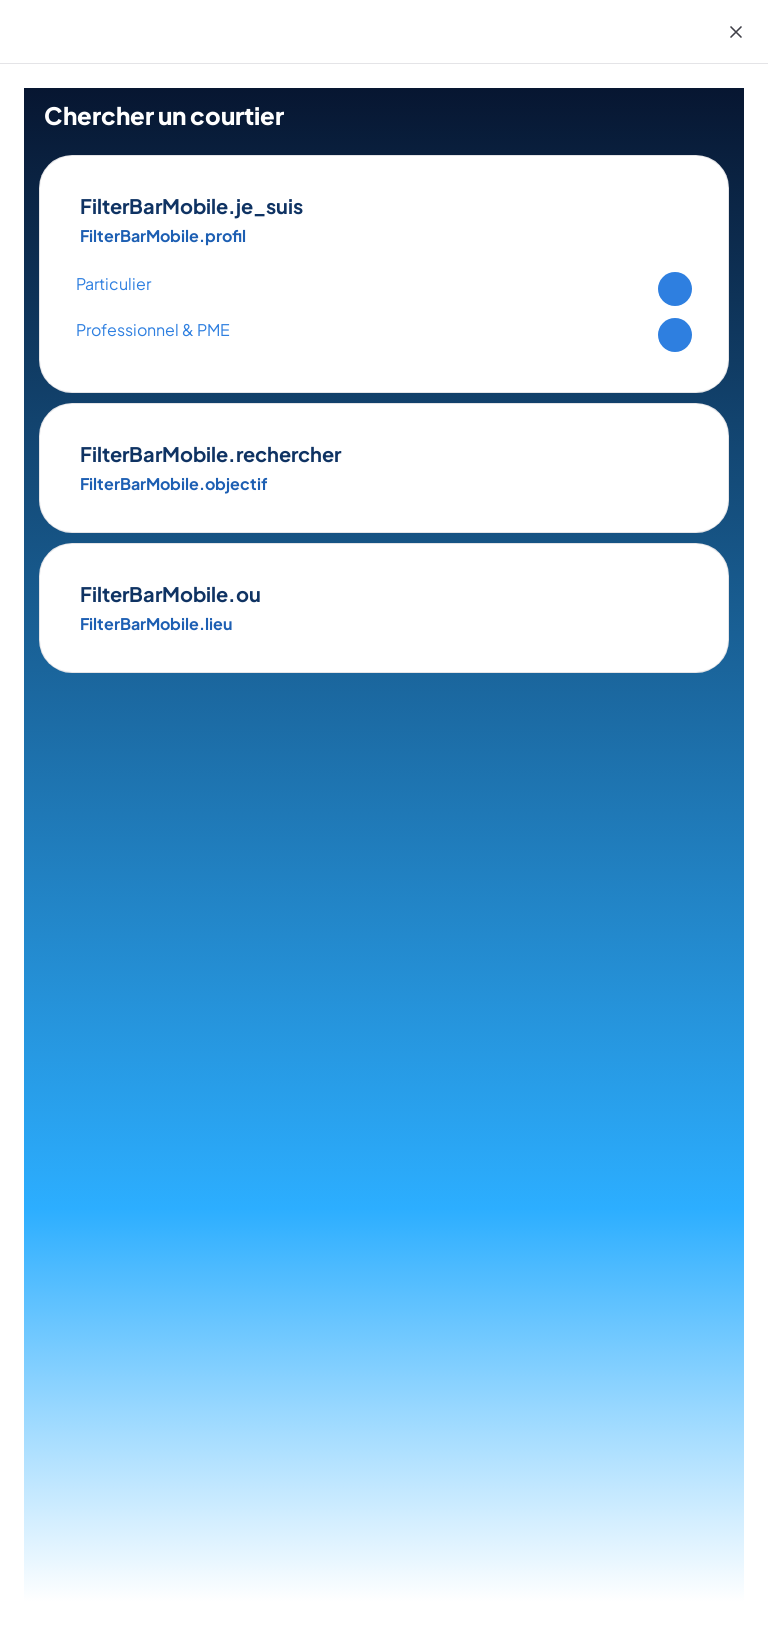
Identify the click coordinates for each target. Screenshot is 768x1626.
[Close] (736, 32)
